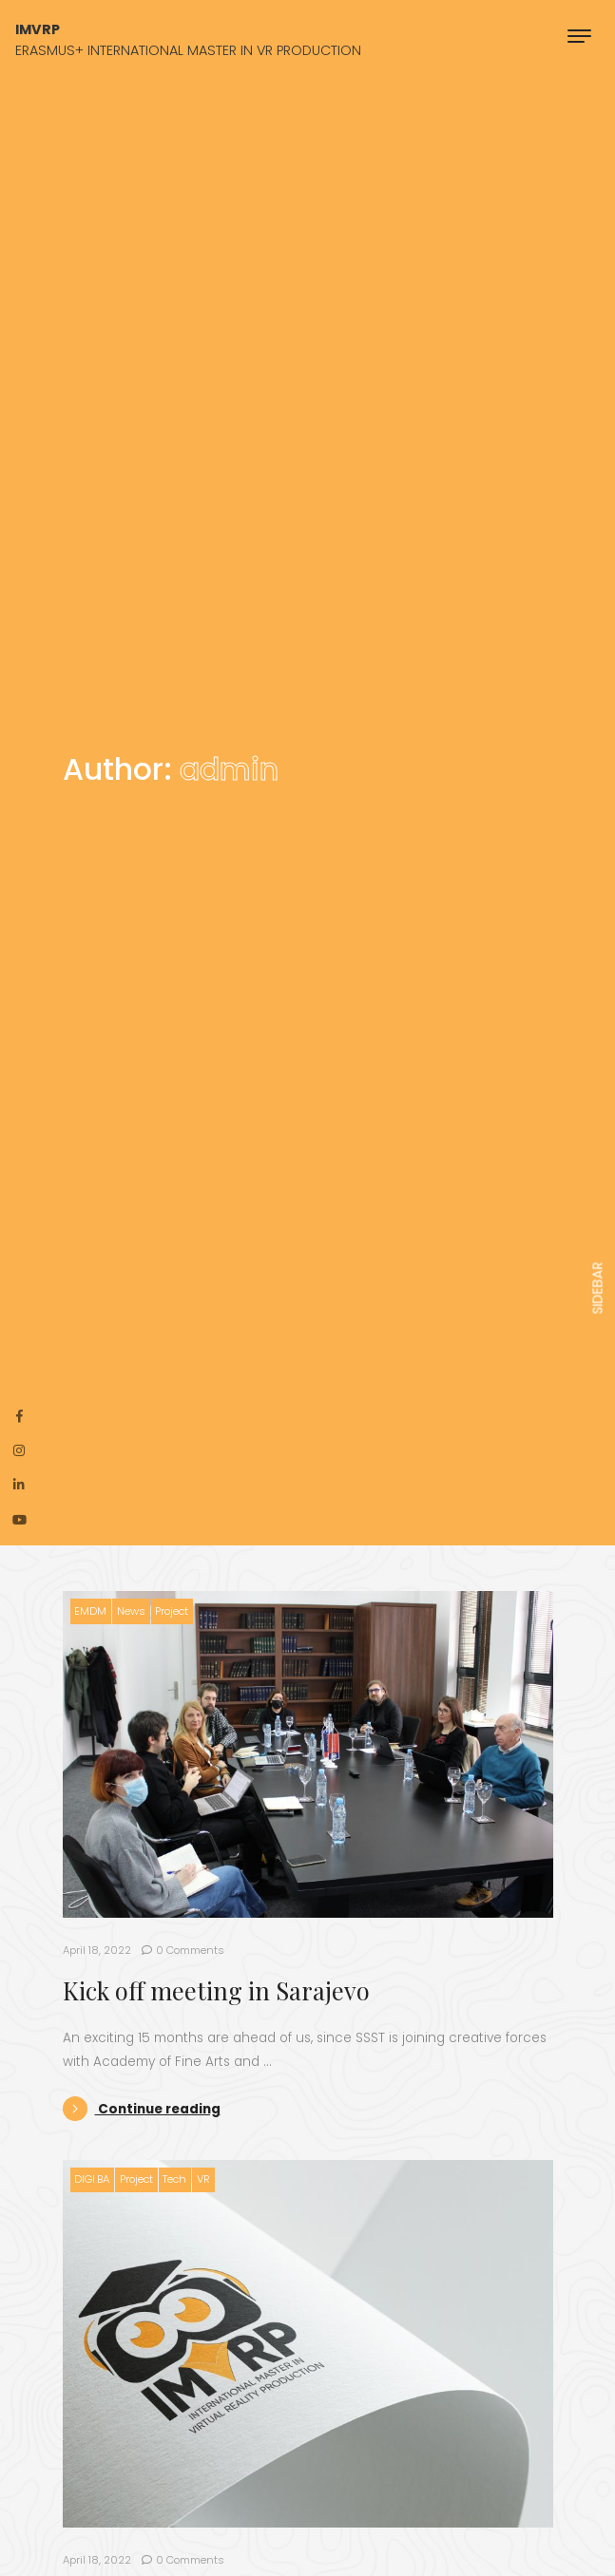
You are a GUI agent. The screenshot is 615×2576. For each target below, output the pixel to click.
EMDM (90, 1611)
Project (171, 1611)
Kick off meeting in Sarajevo (216, 1990)
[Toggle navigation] (579, 35)
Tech (174, 2179)
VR (203, 2179)
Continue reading (142, 2109)
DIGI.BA (91, 2179)
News (131, 1611)
